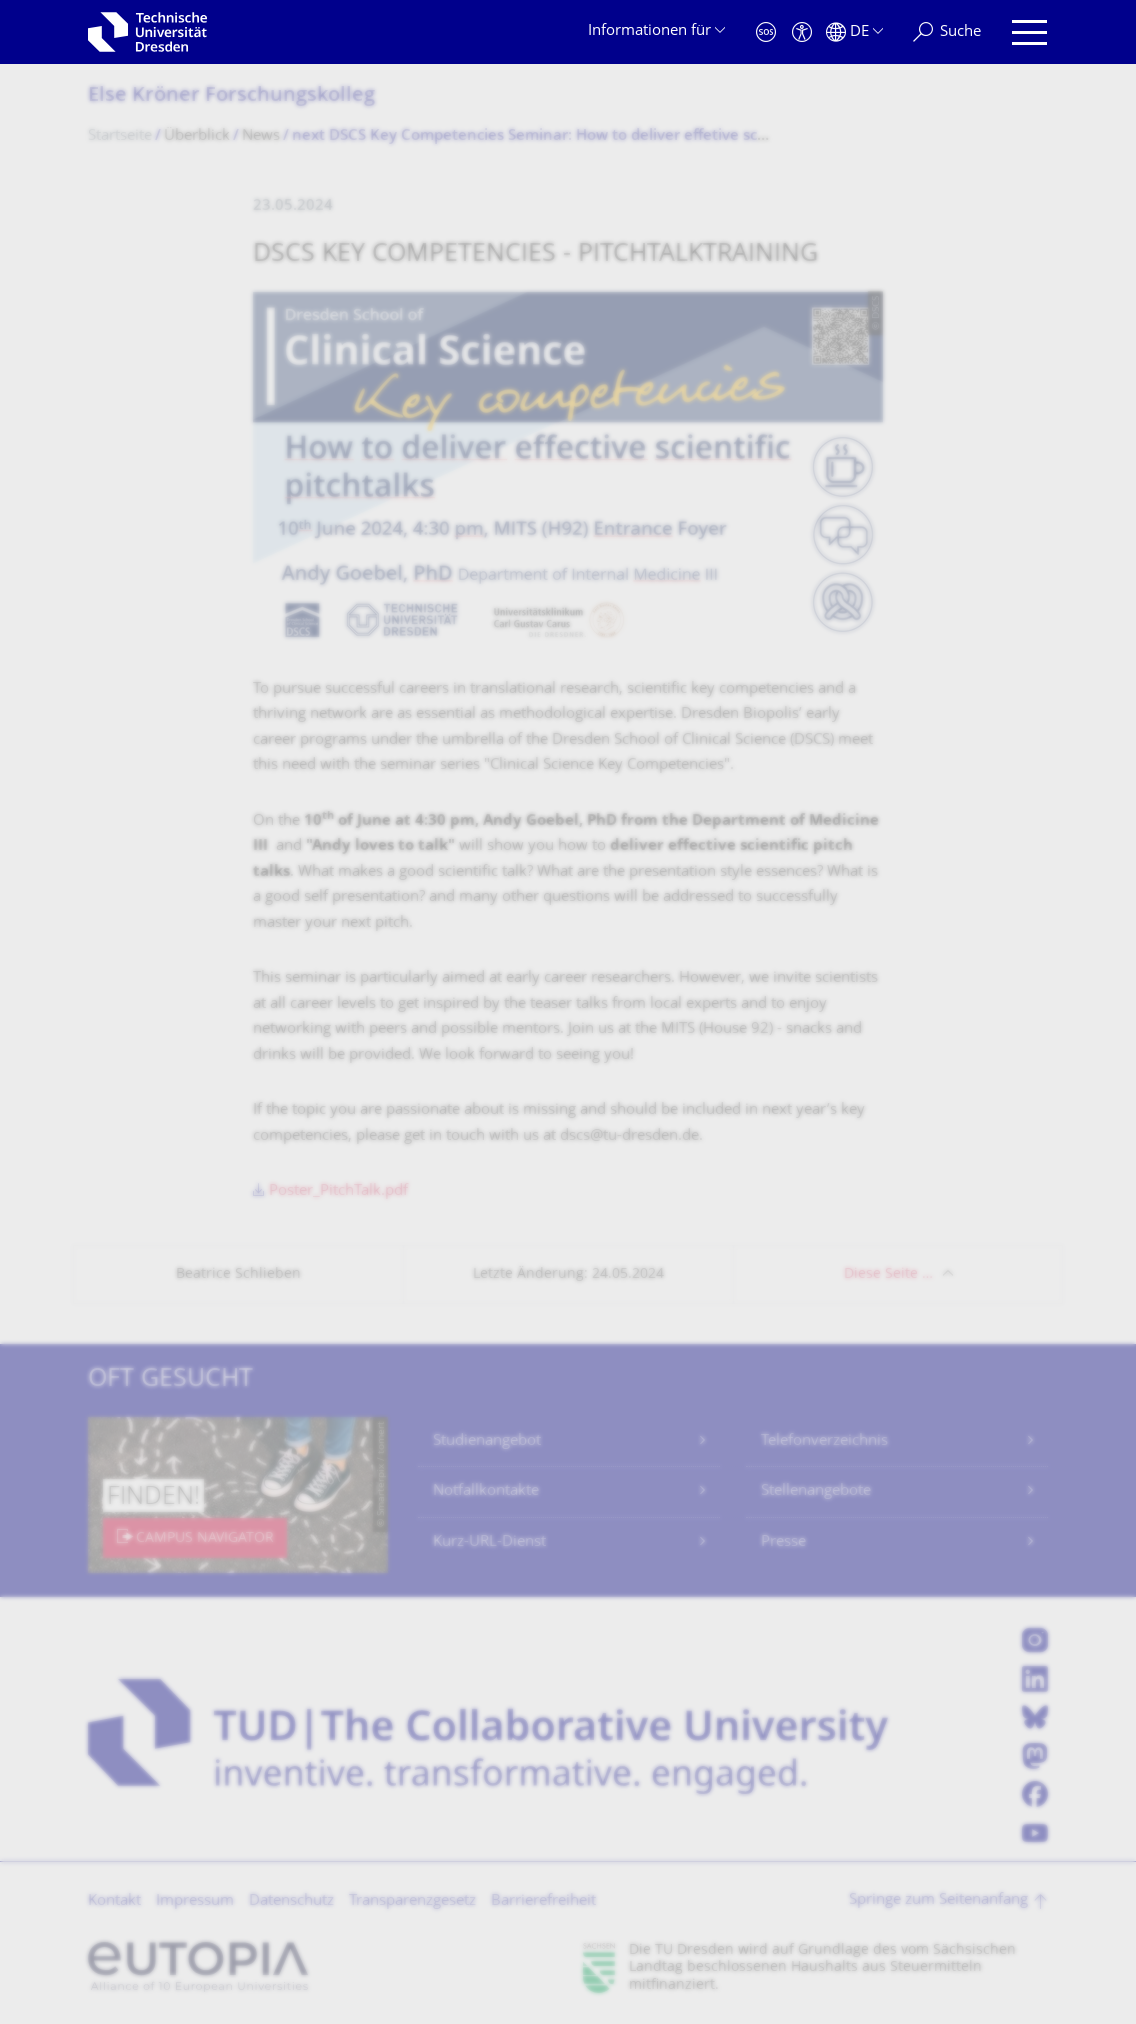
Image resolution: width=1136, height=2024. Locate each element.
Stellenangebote (816, 1491)
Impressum (195, 1901)
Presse (783, 1542)
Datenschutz (291, 1901)
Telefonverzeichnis (824, 1441)
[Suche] (947, 32)
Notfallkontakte (486, 1491)
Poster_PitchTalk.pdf (338, 1191)
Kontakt (114, 1901)
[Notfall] (766, 32)
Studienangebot (487, 1441)
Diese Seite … (888, 1274)
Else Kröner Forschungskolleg (231, 96)
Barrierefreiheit (543, 1901)
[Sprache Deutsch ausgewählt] (854, 32)
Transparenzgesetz (412, 1901)
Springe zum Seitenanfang (938, 1900)
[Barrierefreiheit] (802, 32)
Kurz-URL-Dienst (489, 1542)
